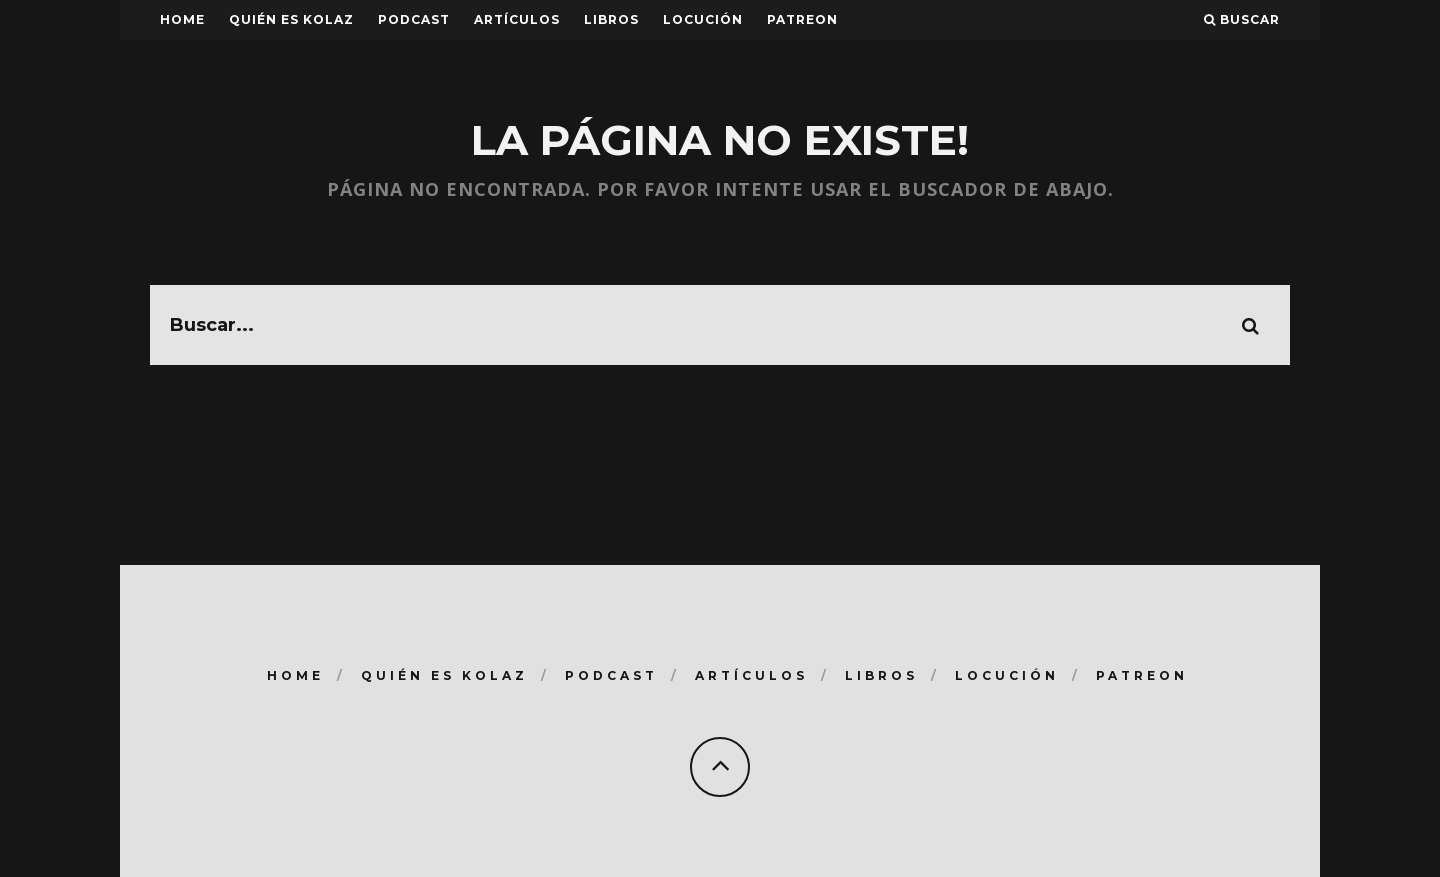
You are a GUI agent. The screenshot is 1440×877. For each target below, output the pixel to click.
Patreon (802, 19)
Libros (611, 19)
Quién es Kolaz (291, 19)
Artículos (517, 19)
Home (182, 19)
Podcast (414, 19)
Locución (703, 19)
